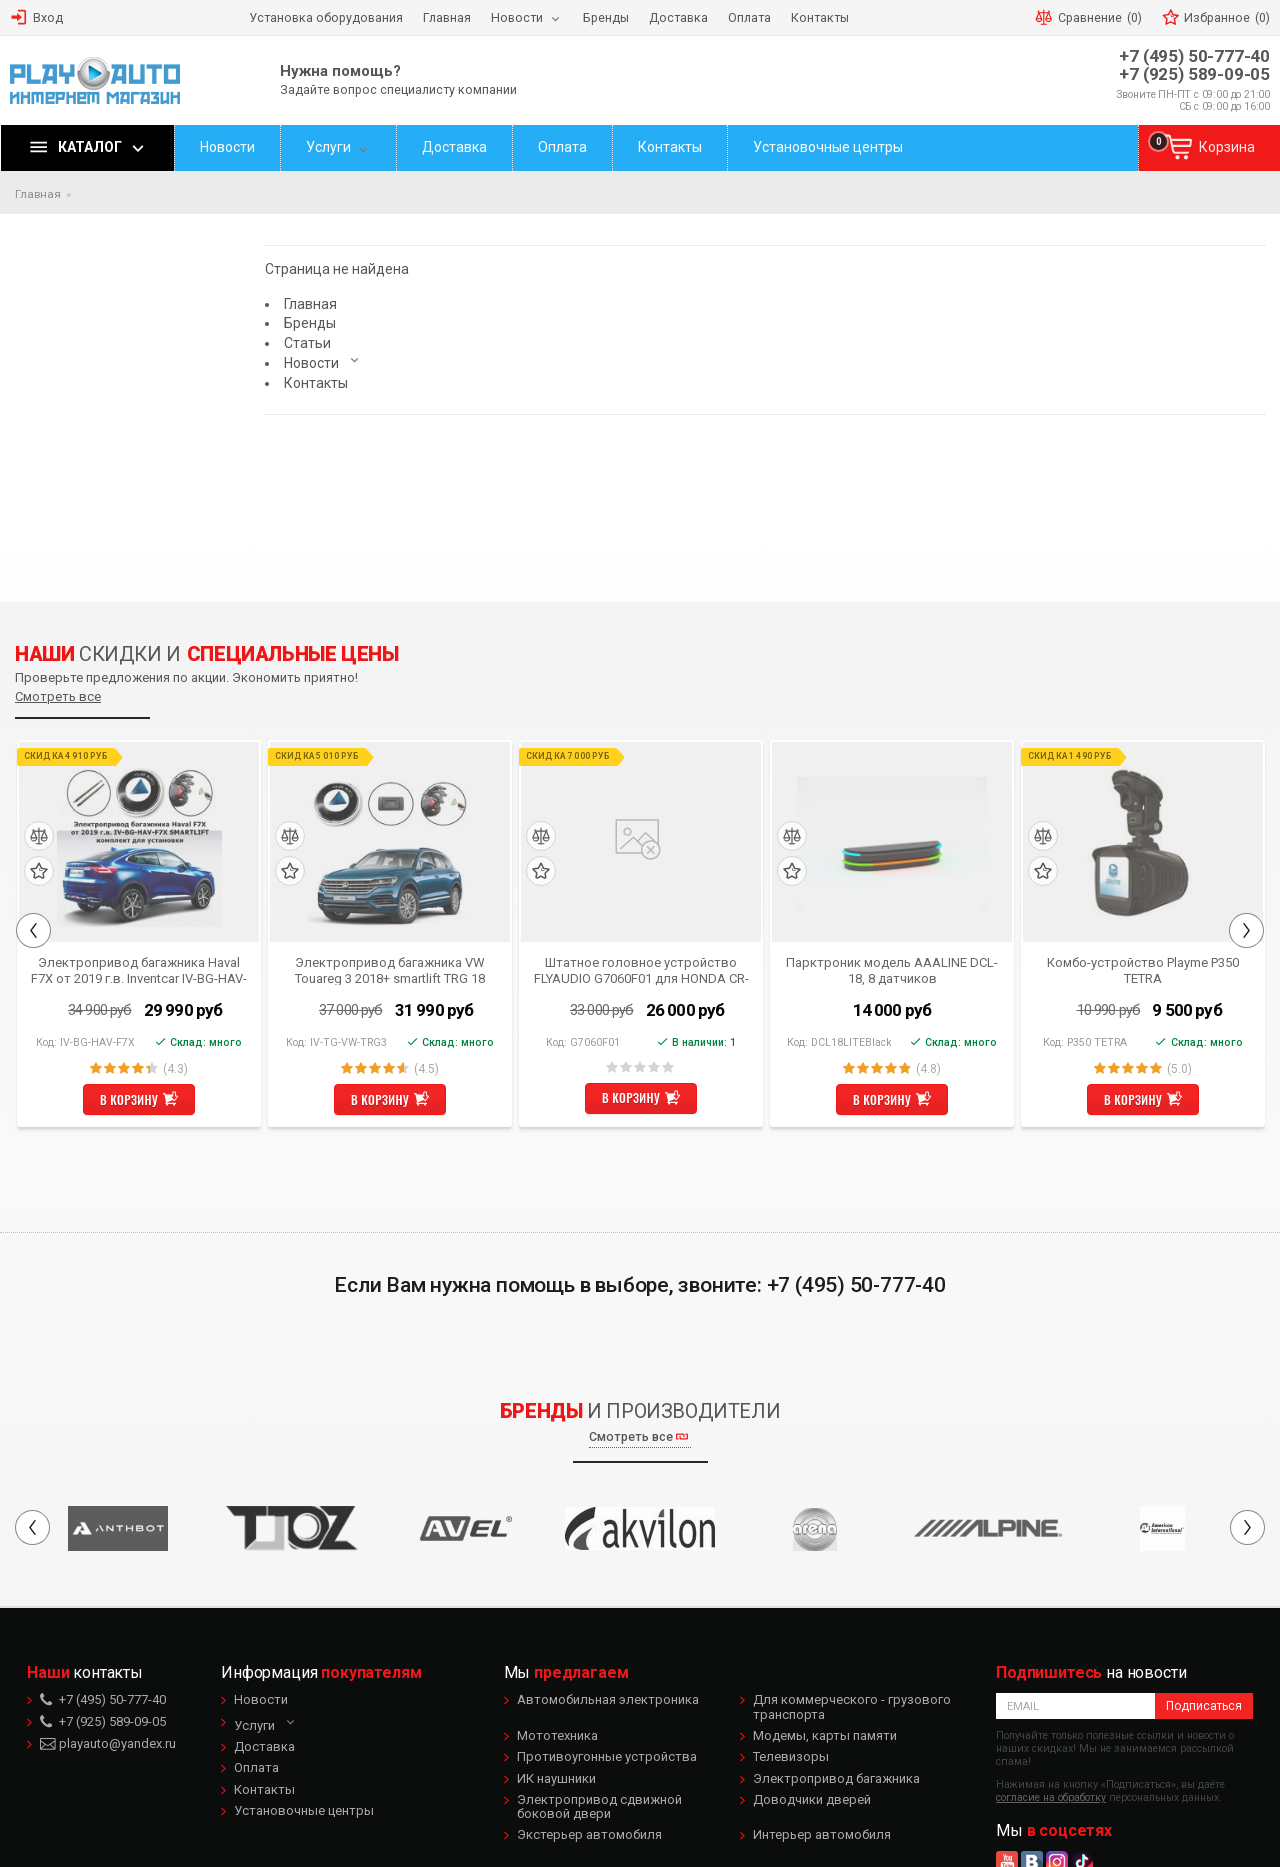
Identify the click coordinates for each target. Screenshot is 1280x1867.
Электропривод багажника (836, 1778)
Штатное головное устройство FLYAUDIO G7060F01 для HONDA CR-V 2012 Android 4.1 (641, 970)
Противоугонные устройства (607, 1756)
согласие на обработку (1051, 1797)
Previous (33, 930)
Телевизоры (791, 1756)
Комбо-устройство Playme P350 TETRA (1143, 970)
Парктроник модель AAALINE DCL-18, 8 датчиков (892, 970)
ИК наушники (556, 1778)
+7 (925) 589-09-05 (1194, 74)
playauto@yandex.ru (108, 1743)
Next (1246, 930)
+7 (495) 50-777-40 (1194, 56)
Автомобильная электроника (608, 1699)
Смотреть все (58, 696)
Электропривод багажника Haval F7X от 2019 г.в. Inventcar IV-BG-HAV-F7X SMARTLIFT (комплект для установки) (139, 970)
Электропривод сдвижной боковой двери (599, 1806)
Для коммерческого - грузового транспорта (852, 1706)
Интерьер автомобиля (822, 1834)
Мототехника (557, 1735)
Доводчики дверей (812, 1799)
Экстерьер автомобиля (589, 1834)
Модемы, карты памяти (825, 1735)
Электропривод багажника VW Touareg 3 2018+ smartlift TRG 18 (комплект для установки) (390, 970)
